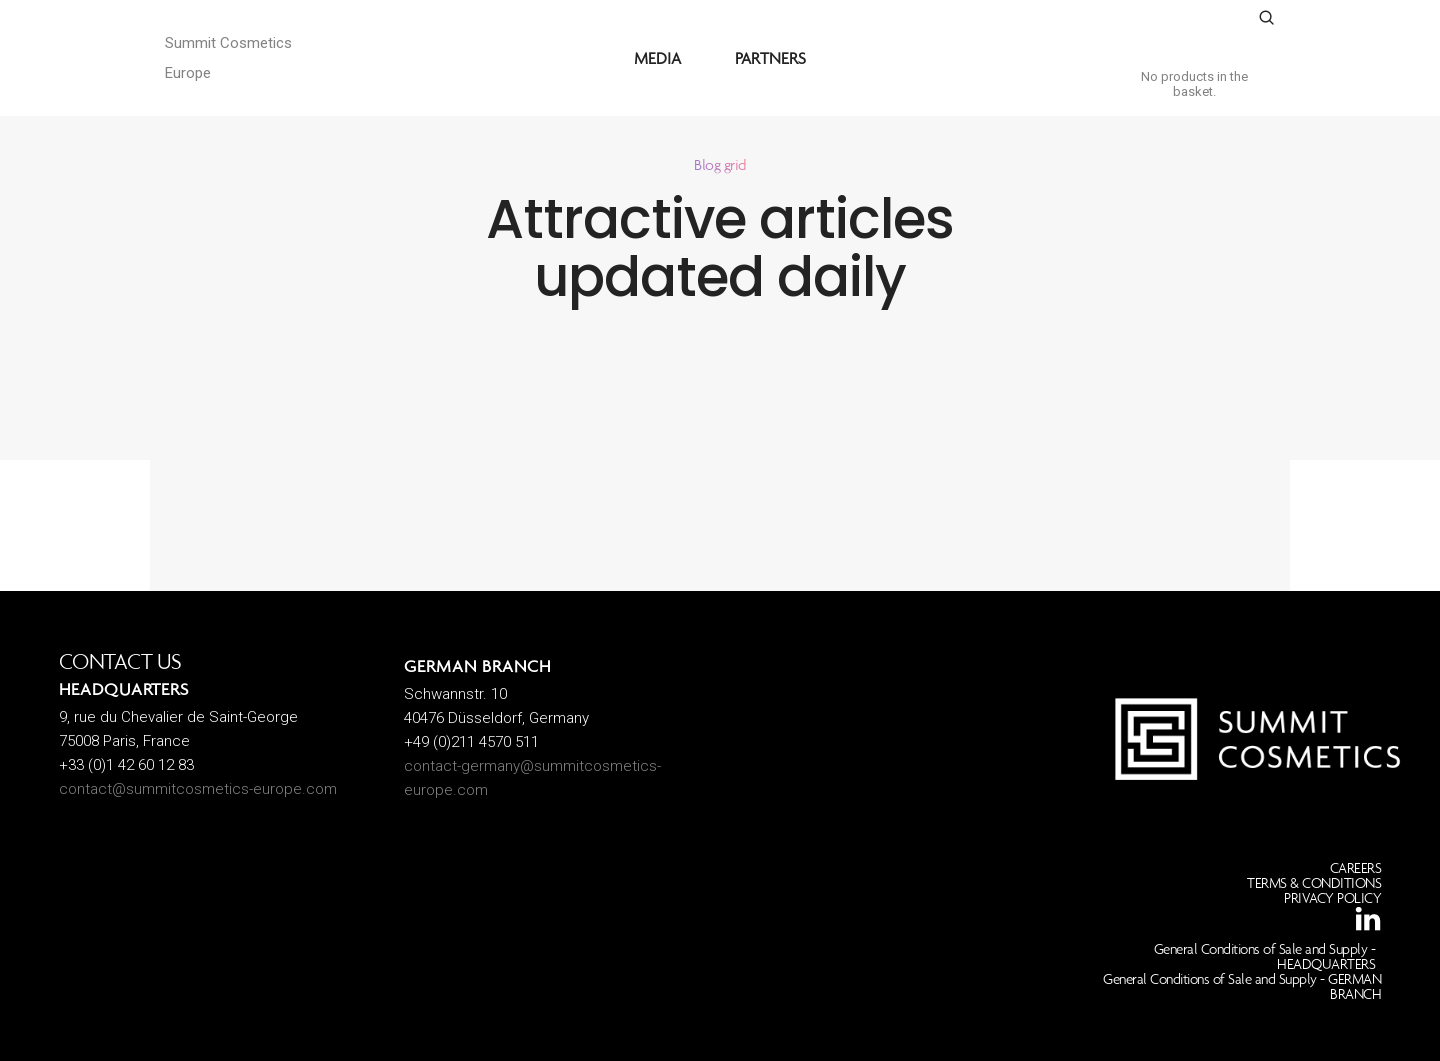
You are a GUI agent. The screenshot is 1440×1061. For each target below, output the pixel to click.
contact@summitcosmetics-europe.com (198, 789)
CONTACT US (120, 661)
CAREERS (1356, 868)
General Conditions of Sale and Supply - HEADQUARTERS (1265, 956)
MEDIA (657, 58)
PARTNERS (770, 58)
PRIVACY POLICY (1332, 898)
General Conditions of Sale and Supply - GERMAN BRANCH (1242, 986)
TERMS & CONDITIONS (1314, 883)
